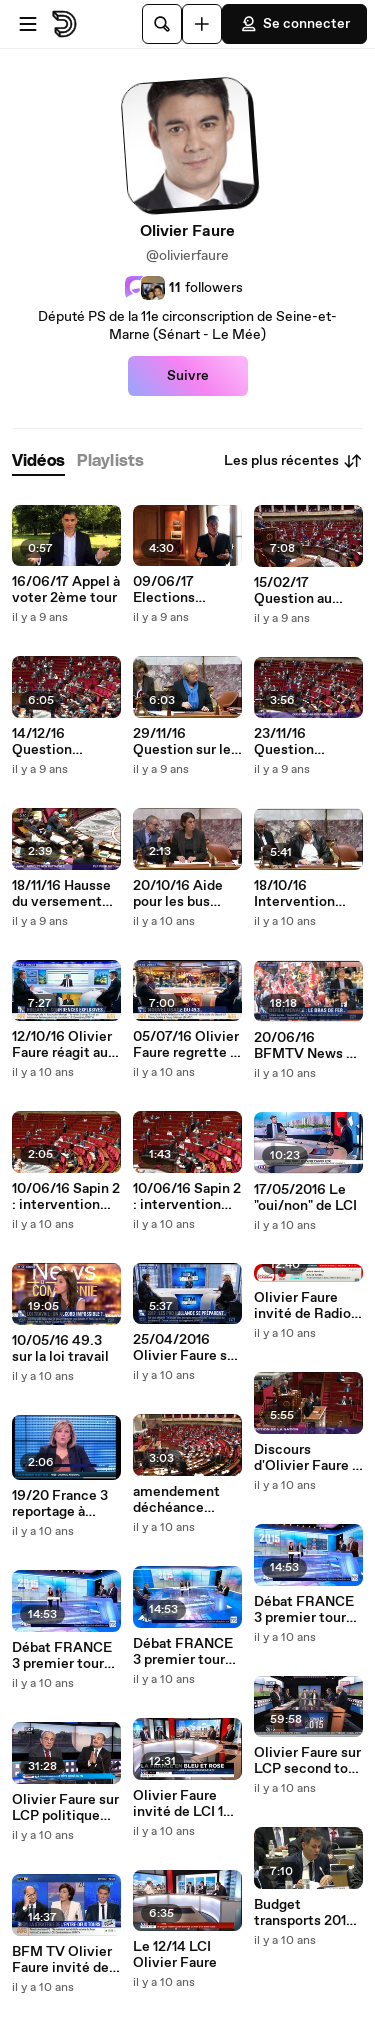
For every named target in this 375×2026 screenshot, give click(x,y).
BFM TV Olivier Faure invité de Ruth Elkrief (62, 1960)
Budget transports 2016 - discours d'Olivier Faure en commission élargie (304, 1913)
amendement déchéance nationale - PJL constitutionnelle (185, 1500)
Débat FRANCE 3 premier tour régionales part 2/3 (183, 1652)
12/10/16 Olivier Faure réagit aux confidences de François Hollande (63, 1045)
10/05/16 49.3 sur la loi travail (60, 1349)
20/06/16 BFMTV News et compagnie (307, 1046)
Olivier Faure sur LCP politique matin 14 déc (65, 1808)
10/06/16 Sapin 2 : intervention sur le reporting (66, 1197)
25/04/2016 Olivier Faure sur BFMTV (186, 1348)
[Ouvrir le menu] (28, 24)
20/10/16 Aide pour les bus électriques (178, 894)
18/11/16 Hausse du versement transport (61, 894)
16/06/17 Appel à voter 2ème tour (66, 590)
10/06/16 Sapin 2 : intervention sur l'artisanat (187, 1197)
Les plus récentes (293, 461)
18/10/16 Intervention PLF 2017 (294, 894)
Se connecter (294, 24)
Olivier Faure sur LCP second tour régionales (307, 1761)
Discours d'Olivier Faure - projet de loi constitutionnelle (306, 1458)
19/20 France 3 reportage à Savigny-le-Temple (60, 1504)
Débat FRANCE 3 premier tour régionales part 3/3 (62, 1656)
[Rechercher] (162, 24)
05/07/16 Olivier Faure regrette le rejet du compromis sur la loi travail (187, 1045)
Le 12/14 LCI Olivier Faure (175, 1955)
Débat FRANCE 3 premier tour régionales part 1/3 (304, 1610)
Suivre (188, 376)
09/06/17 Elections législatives (170, 590)
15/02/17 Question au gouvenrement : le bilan (305, 591)
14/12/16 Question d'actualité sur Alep (58, 742)
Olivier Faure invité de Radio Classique (302, 1306)
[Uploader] (202, 24)
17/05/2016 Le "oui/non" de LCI (305, 1198)
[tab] (38, 461)
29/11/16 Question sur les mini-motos (185, 742)
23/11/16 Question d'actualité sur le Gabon (307, 742)
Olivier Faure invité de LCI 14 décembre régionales (182, 1804)
